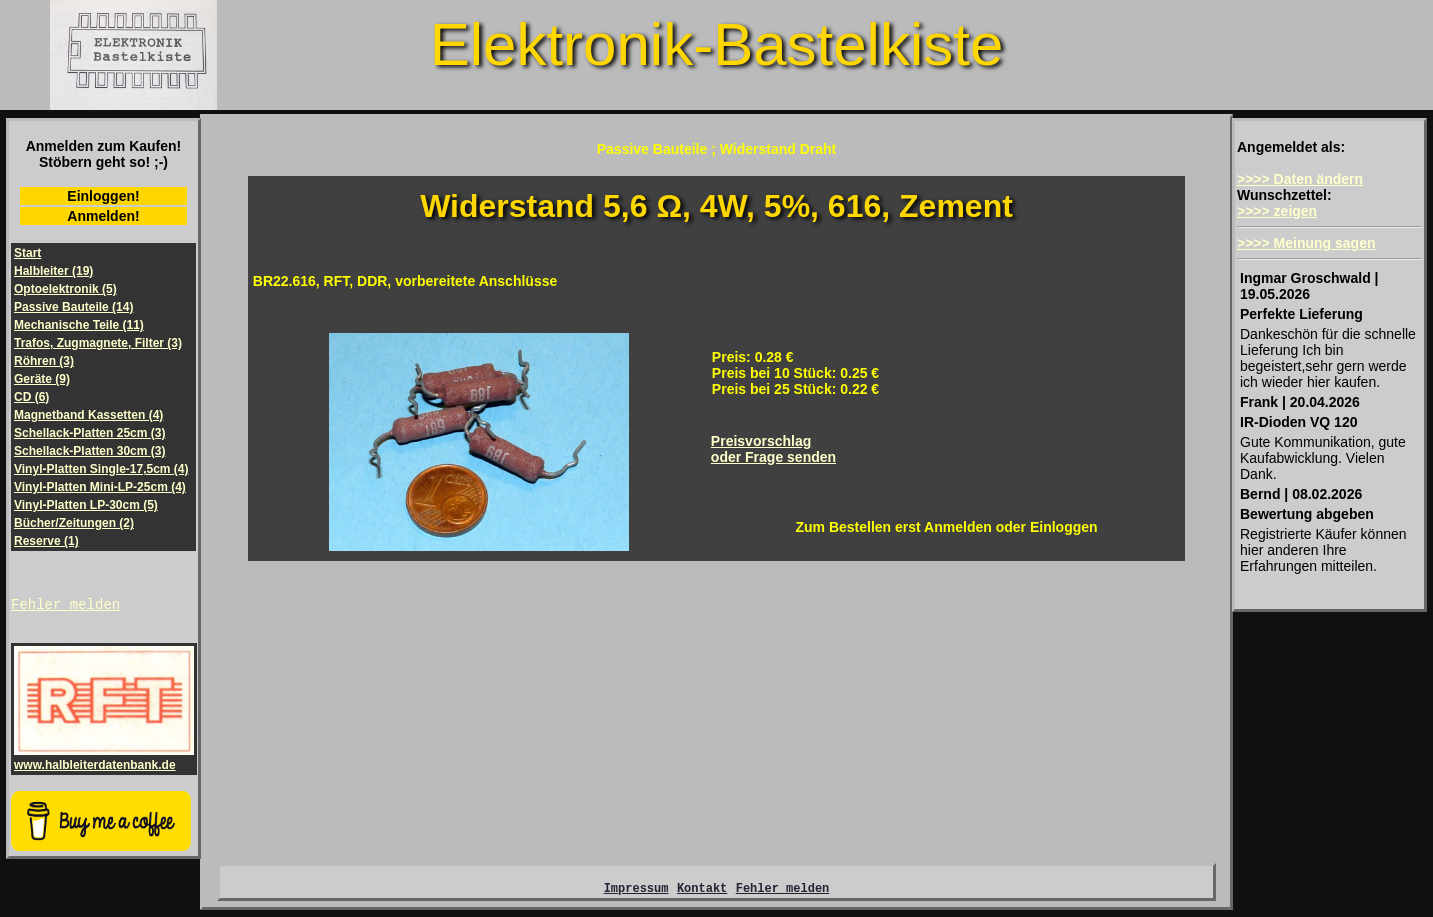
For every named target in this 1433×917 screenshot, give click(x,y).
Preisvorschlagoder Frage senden (773, 449)
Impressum (636, 893)
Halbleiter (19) (53, 271)
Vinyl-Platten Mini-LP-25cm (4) (100, 487)
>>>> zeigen (1277, 211)
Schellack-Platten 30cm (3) (89, 451)
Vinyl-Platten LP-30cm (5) (86, 505)
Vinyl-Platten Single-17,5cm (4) (101, 469)
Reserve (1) (46, 541)
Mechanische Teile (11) (79, 325)
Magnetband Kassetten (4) (88, 415)
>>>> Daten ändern (1300, 179)
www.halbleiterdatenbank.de (104, 761)
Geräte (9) (42, 379)
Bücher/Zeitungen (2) (74, 523)
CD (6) (31, 397)
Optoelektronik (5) (65, 289)
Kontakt (702, 893)
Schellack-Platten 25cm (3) (89, 433)
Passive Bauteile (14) (73, 307)
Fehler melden (65, 606)
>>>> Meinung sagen (1306, 243)
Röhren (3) (44, 361)
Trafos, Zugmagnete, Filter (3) (98, 343)
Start (27, 253)
